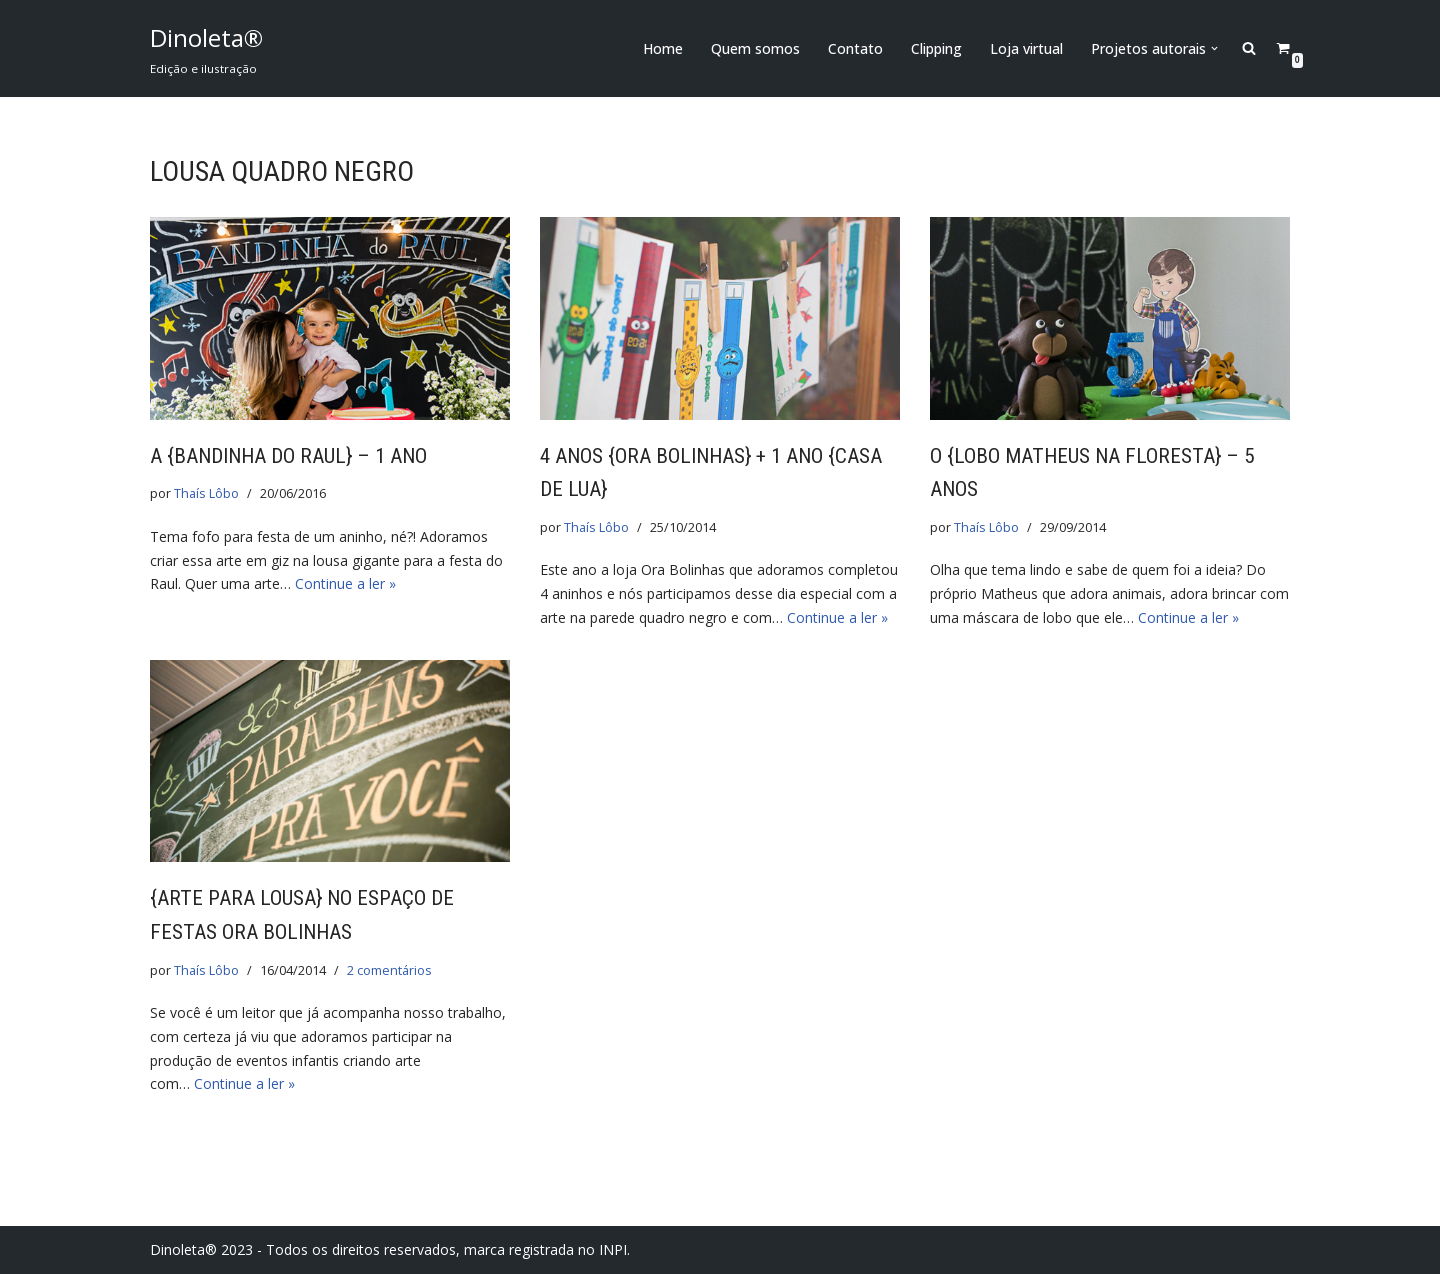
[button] (1214, 48)
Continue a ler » (345, 583)
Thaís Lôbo (206, 493)
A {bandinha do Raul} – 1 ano (288, 456)
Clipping (936, 48)
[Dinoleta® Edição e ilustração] (206, 48)
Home (663, 48)
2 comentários (389, 970)
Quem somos (755, 48)
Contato (855, 48)
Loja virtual (1026, 48)
